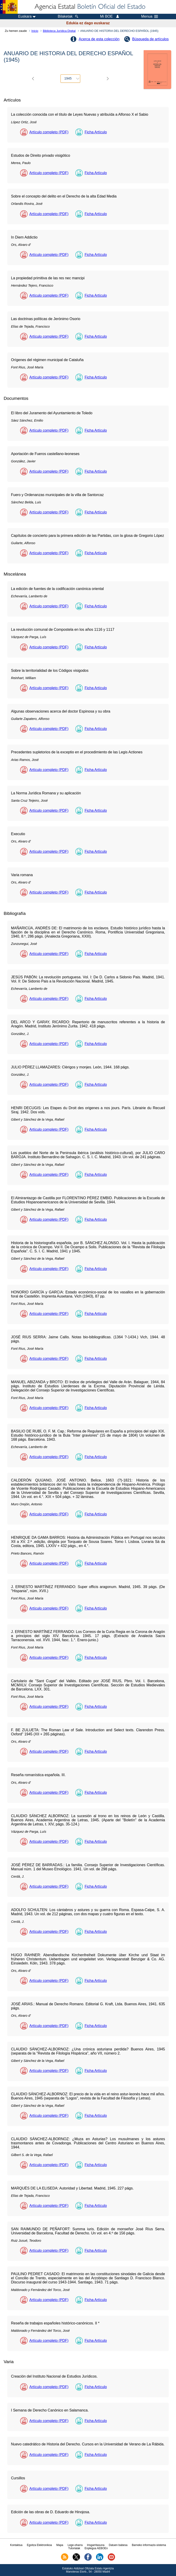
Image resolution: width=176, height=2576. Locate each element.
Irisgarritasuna (95, 2545)
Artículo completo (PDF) (49, 132)
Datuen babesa (118, 2545)
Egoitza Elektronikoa (39, 2545)
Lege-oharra (75, 2545)
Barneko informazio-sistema (149, 2545)
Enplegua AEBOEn (96, 2548)
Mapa (59, 2545)
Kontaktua (16, 2545)
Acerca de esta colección (99, 39)
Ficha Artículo (96, 132)
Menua (149, 16)
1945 (68, 78)
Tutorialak (74, 2548)
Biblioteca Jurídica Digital (59, 31)
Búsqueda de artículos (150, 39)
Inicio (34, 31)
